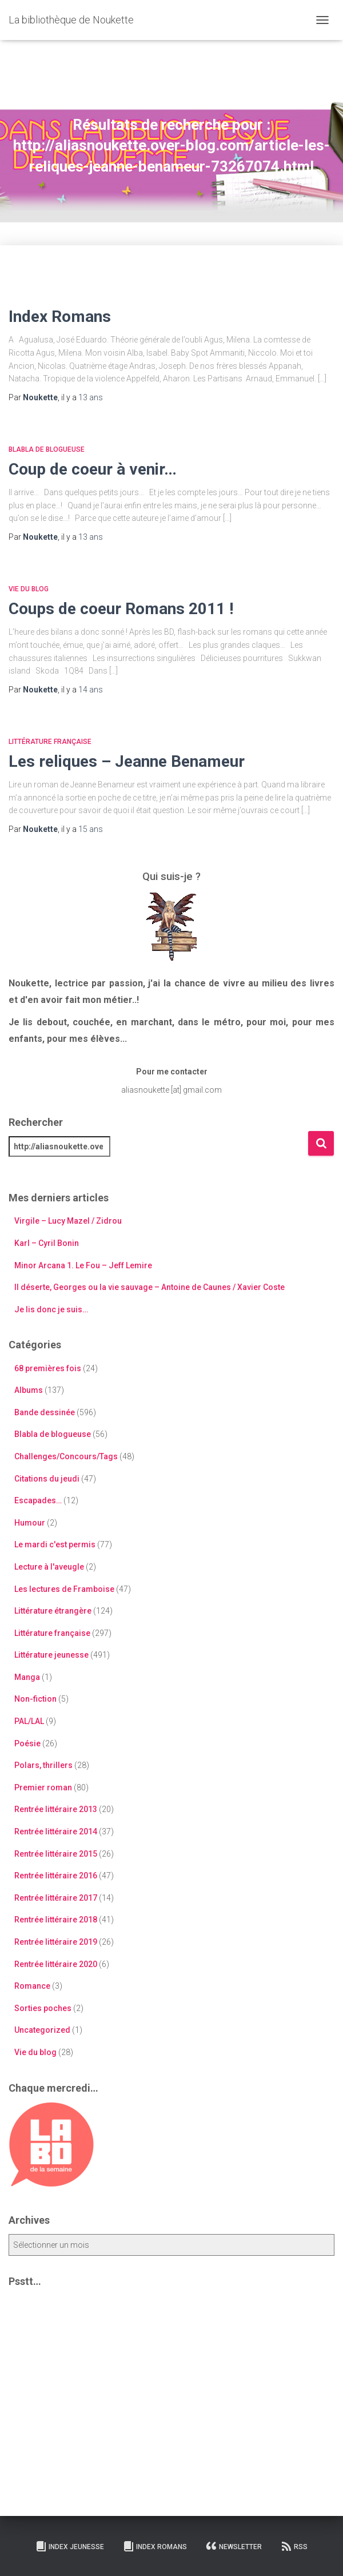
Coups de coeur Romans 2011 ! (121, 608)
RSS (294, 2546)
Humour (29, 1522)
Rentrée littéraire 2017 (55, 1897)
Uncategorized (42, 2029)
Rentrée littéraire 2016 (55, 1875)
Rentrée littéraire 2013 (55, 1809)
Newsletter (234, 2546)
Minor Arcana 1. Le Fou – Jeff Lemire (83, 1265)
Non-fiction (35, 1698)
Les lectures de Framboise (64, 1589)
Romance (32, 1985)
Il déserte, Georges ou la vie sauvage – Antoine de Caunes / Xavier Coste (149, 1287)
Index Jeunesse (69, 2546)
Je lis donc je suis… (51, 1309)
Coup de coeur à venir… (93, 469)
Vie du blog (29, 589)
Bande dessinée (44, 1412)
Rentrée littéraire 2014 (55, 1831)
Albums (28, 1390)
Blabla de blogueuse (47, 449)
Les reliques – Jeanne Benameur (127, 761)
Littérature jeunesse (51, 1654)
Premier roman (43, 1787)
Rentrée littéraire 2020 (55, 1964)
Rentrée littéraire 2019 (55, 1941)
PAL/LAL (29, 1721)
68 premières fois (47, 1368)
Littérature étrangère (52, 1610)
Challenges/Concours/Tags (66, 1456)
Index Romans (60, 316)
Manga (27, 1677)
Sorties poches (42, 2008)
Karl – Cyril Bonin (46, 1243)
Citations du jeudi (46, 1478)
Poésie (27, 1743)
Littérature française (50, 742)
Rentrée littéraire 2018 (55, 1919)
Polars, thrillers (43, 1765)
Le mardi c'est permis (54, 1544)
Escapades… (38, 1500)
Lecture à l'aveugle (49, 1566)
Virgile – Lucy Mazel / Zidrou (68, 1220)
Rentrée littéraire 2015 (55, 1853)
